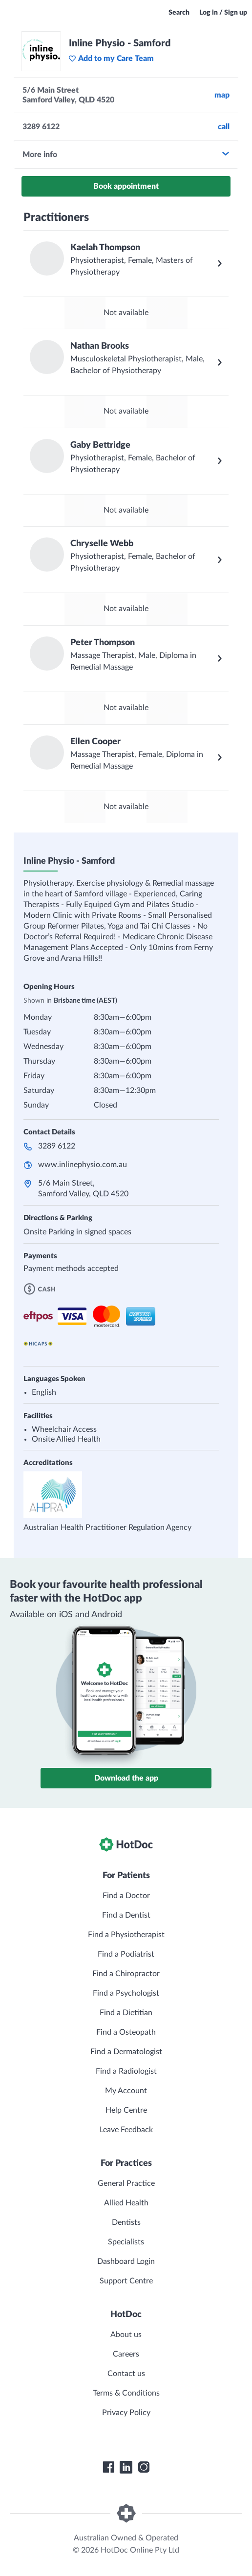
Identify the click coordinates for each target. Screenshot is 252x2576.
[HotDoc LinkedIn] (126, 2467)
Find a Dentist (126, 1915)
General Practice (126, 2183)
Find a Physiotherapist (126, 1935)
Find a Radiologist (126, 2071)
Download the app (126, 1778)
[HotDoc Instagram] (143, 2467)
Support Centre (126, 2281)
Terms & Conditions (126, 2393)
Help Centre (126, 2110)
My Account (126, 2091)
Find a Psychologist (126, 1993)
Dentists (126, 2222)
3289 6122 (56, 1146)
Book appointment (126, 186)
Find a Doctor (126, 1896)
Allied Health (126, 2203)
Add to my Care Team (111, 58)
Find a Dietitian (126, 2013)
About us (126, 2334)
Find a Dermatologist (126, 2052)
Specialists (126, 2242)
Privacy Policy (126, 2413)
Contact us (126, 2374)
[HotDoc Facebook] (108, 2467)
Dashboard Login (126, 2261)
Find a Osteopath (126, 2032)
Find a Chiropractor (126, 1974)
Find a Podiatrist (126, 1954)
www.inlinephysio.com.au (82, 1165)
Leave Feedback (126, 2130)
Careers (126, 2354)
